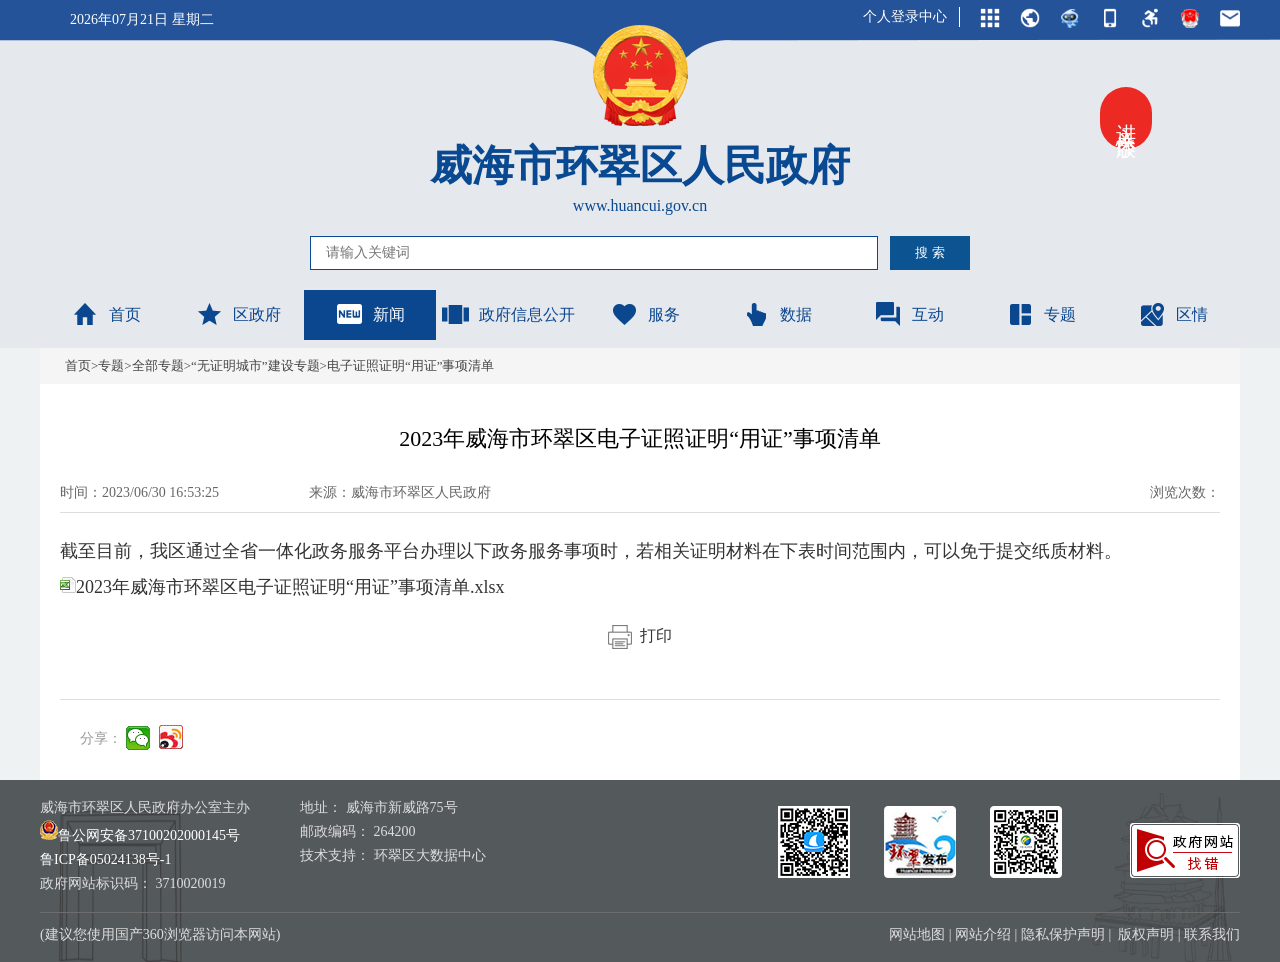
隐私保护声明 (1063, 934)
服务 (645, 314)
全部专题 (158, 365)
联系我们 (1212, 934)
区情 (1173, 314)
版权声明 (1146, 934)
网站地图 (917, 934)
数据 (777, 314)
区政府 (238, 314)
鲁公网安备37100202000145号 (140, 835)
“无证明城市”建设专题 (255, 365)
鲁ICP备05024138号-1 (105, 859)
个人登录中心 (905, 16)
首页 (106, 314)
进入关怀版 (1126, 118)
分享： (101, 738)
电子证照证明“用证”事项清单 (411, 365)
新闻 (370, 314)
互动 (909, 314)
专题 (1041, 314)
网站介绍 (983, 934)
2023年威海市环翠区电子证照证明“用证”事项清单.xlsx (282, 587)
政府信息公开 (508, 314)
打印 (640, 635)
